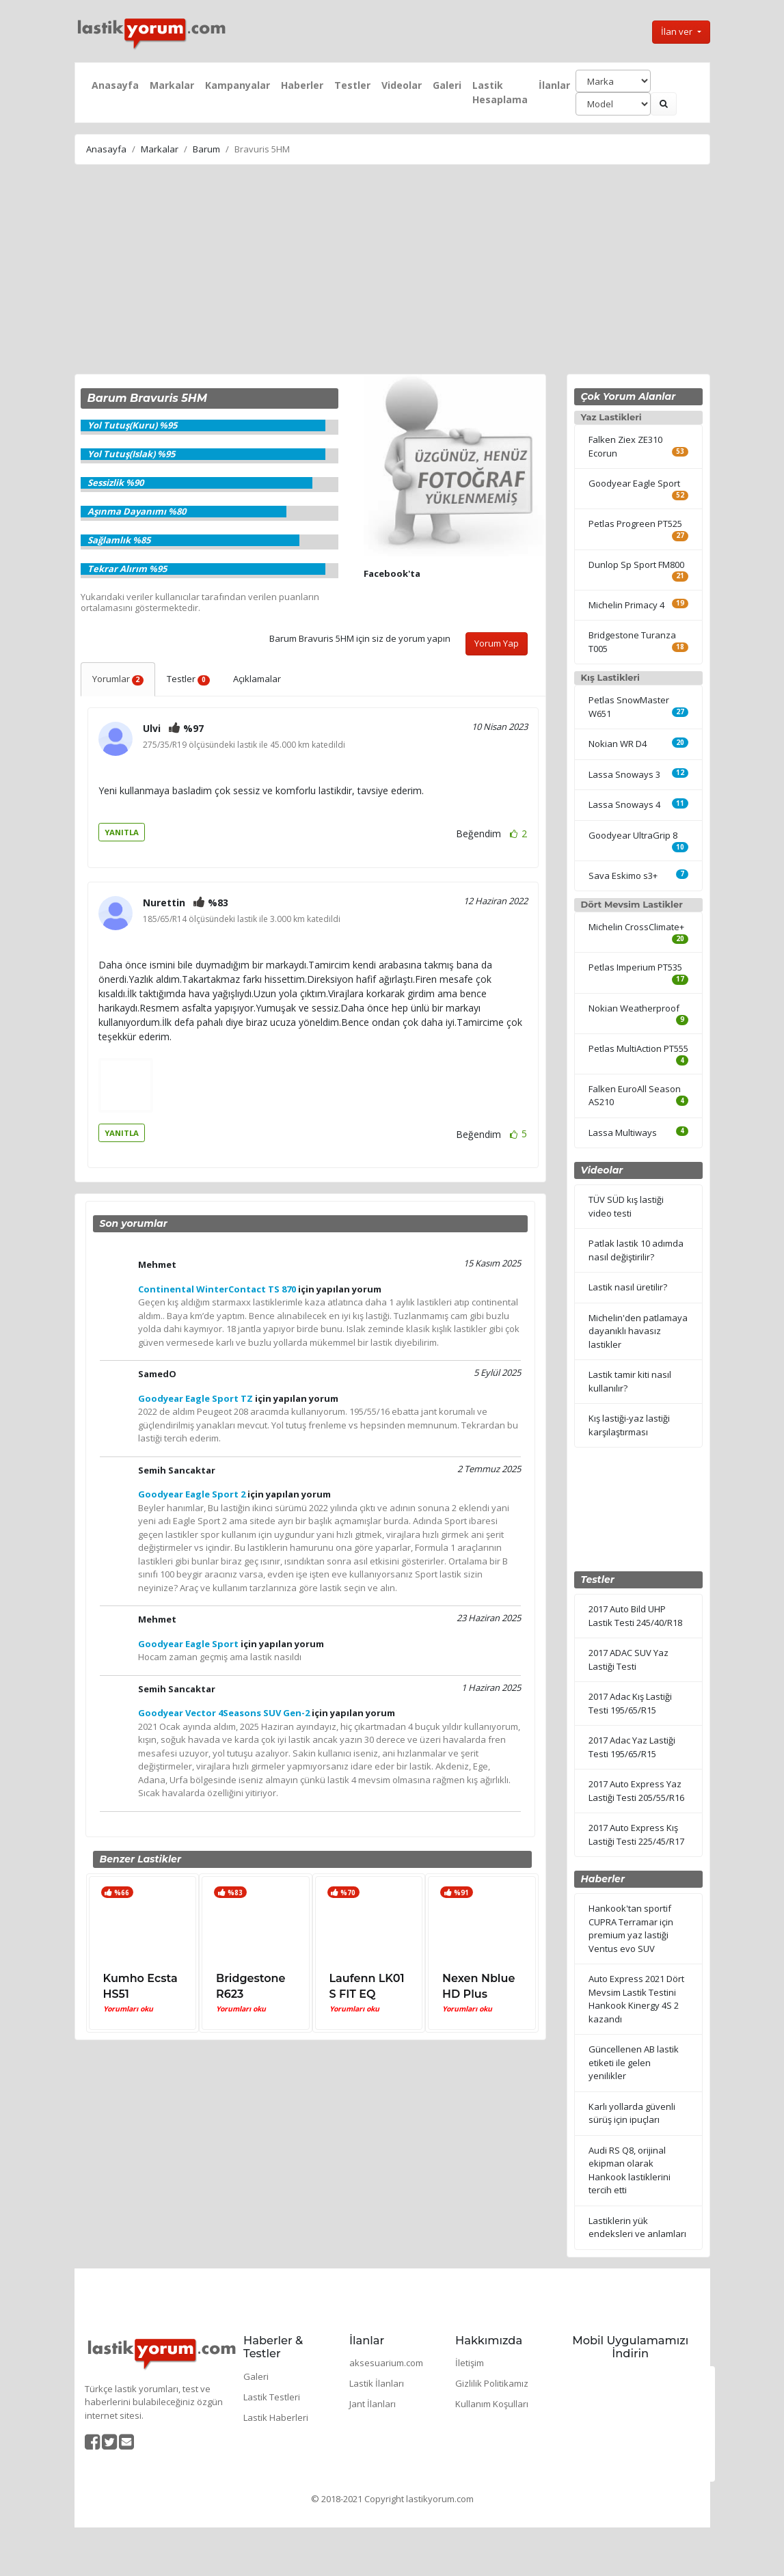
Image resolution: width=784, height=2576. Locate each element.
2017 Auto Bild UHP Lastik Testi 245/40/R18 (635, 1616)
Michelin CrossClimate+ (636, 927)
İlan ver (677, 31)
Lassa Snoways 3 (624, 774)
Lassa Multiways (623, 1132)
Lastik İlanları (376, 2383)
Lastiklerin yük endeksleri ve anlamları (637, 2227)
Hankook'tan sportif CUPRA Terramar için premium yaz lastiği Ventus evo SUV (631, 1928)
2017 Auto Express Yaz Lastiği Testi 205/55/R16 (636, 1791)
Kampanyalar (237, 85)
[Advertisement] (392, 271)
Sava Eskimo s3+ (623, 875)
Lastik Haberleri (275, 2417)
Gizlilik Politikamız (491, 2383)
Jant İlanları (372, 2404)
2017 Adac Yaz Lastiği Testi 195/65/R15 (632, 1747)
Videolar (401, 85)
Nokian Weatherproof (634, 1008)
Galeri (447, 85)
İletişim (469, 2363)
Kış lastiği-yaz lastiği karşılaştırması (629, 1425)
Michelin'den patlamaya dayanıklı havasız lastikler (638, 1331)
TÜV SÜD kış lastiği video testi (626, 1206)
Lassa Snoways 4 (624, 804)
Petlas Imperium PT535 (635, 967)
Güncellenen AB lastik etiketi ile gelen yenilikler (634, 2062)
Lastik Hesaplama (500, 92)
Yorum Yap (496, 643)
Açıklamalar (257, 679)
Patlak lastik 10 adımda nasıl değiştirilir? (636, 1250)
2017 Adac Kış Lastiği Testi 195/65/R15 (630, 1703)
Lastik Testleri (271, 2397)
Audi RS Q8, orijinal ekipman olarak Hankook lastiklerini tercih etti (630, 2170)
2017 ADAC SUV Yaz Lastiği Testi (628, 1659)
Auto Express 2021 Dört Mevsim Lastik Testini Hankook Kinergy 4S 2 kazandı (636, 1998)
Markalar (172, 85)
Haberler (302, 85)
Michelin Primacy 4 (626, 605)
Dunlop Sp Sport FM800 (636, 564)
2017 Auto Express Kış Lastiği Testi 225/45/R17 (636, 1834)
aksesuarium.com (386, 2363)
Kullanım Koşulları (491, 2404)
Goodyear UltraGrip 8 (633, 835)
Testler (352, 85)
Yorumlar (118, 679)
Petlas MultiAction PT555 (638, 1048)
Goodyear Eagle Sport (634, 483)
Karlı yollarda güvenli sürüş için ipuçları (632, 2113)
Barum (206, 149)
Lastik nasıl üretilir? (628, 1287)
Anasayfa (115, 85)
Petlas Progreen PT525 (635, 523)
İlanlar (554, 85)
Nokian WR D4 (618, 743)
